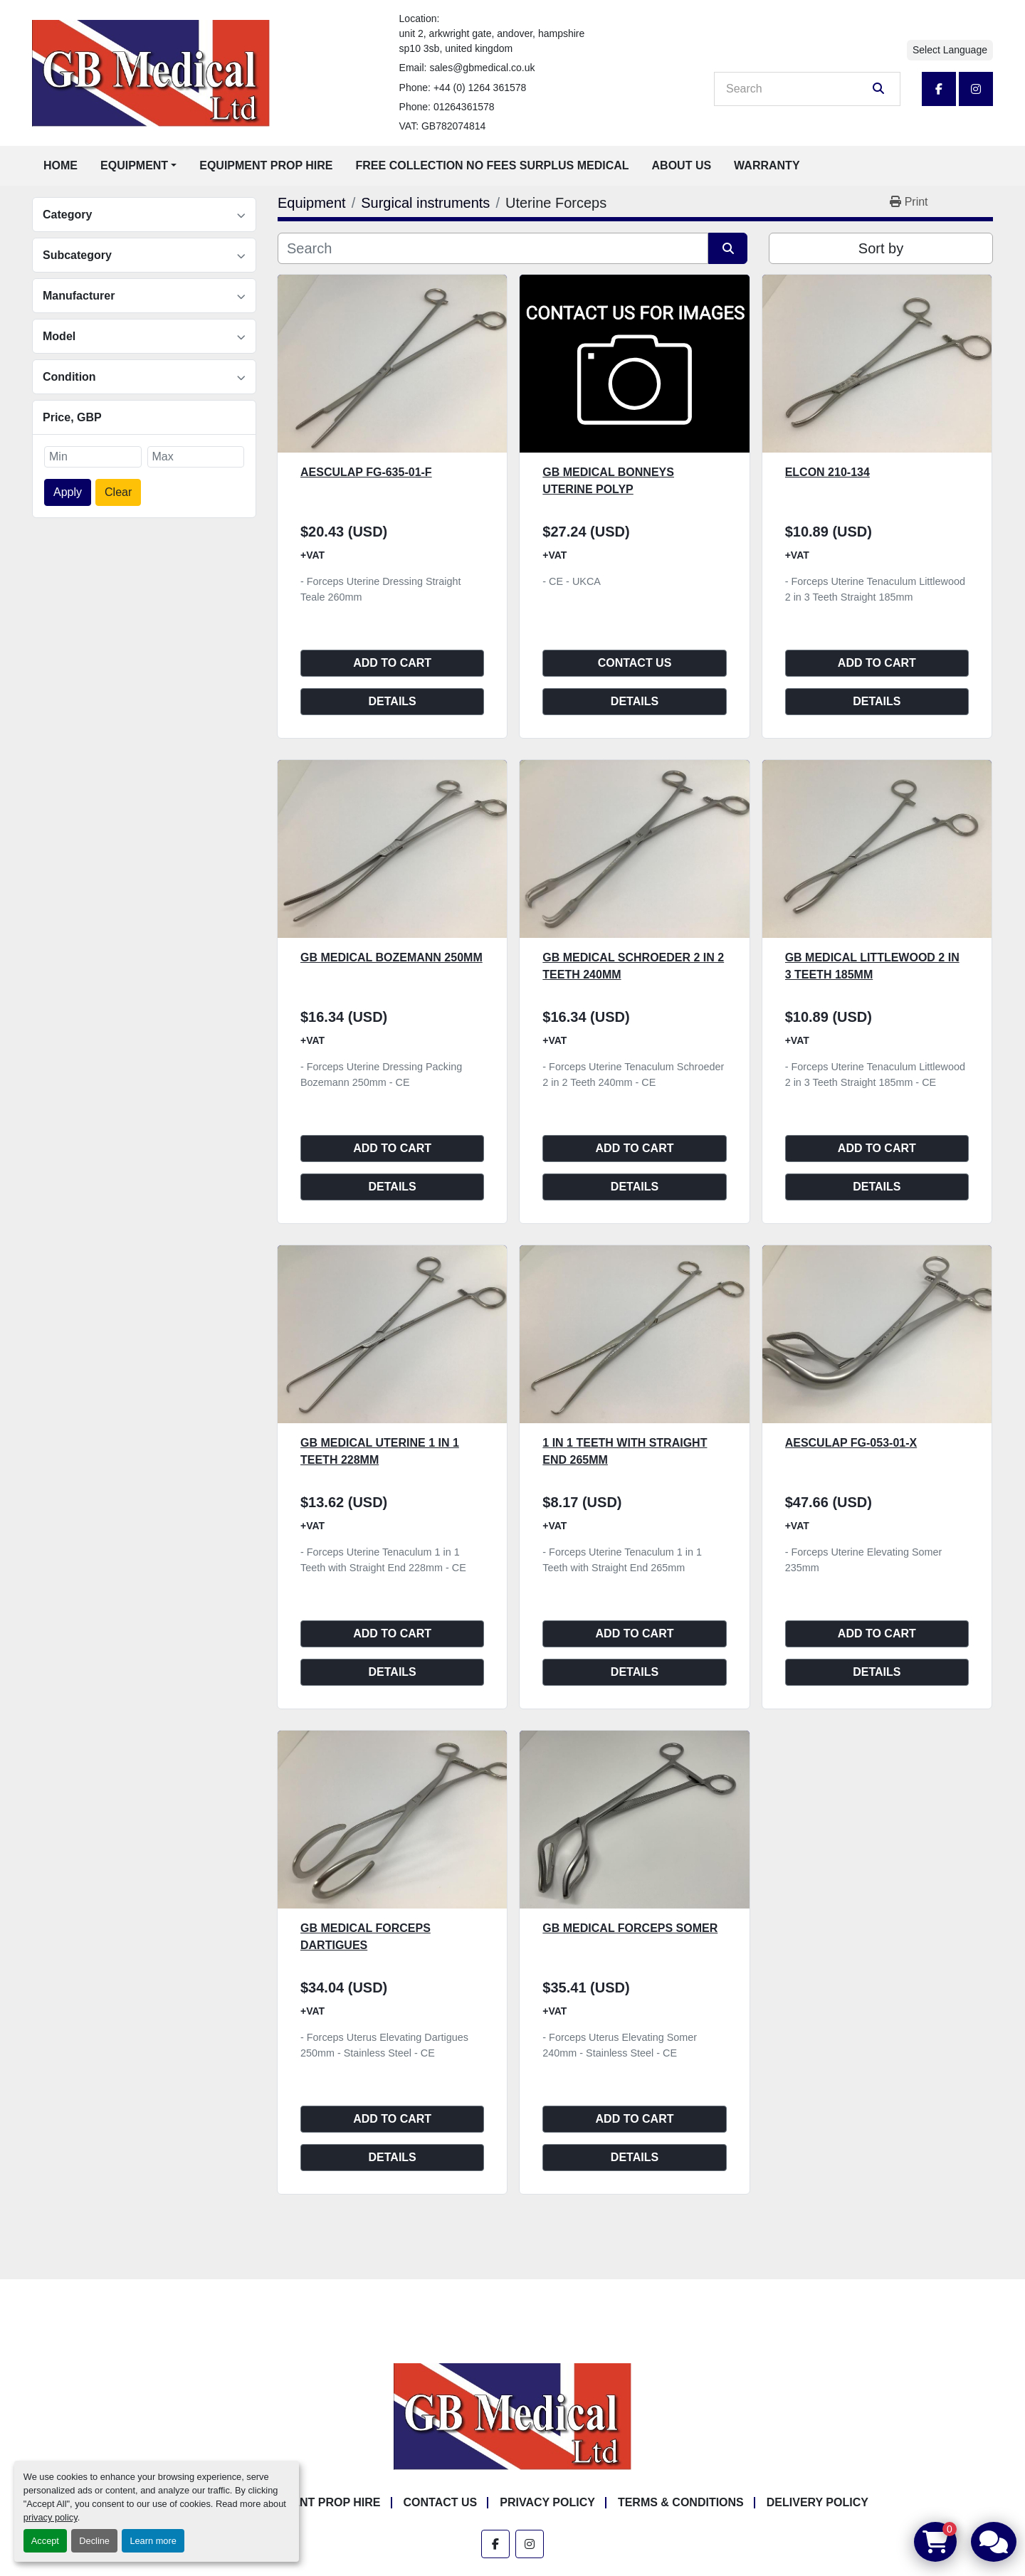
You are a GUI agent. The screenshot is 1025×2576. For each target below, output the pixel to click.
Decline (94, 2540)
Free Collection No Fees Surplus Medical (492, 165)
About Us (682, 165)
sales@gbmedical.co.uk (482, 67)
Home (60, 165)
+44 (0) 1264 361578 (479, 87)
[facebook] (939, 89)
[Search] (797, 88)
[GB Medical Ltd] (512, 2416)
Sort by (880, 248)
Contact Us (635, 663)
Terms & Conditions (681, 2502)
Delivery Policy (817, 2502)
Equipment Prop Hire (265, 165)
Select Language (950, 50)
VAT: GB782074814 (442, 126)
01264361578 (464, 106)
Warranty (766, 165)
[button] (138, 166)
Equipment (134, 165)
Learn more (153, 2540)
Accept (45, 2540)
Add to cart (392, 663)
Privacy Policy (547, 2502)
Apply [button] (67, 492)
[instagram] (976, 89)
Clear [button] (118, 492)
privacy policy (50, 2517)
